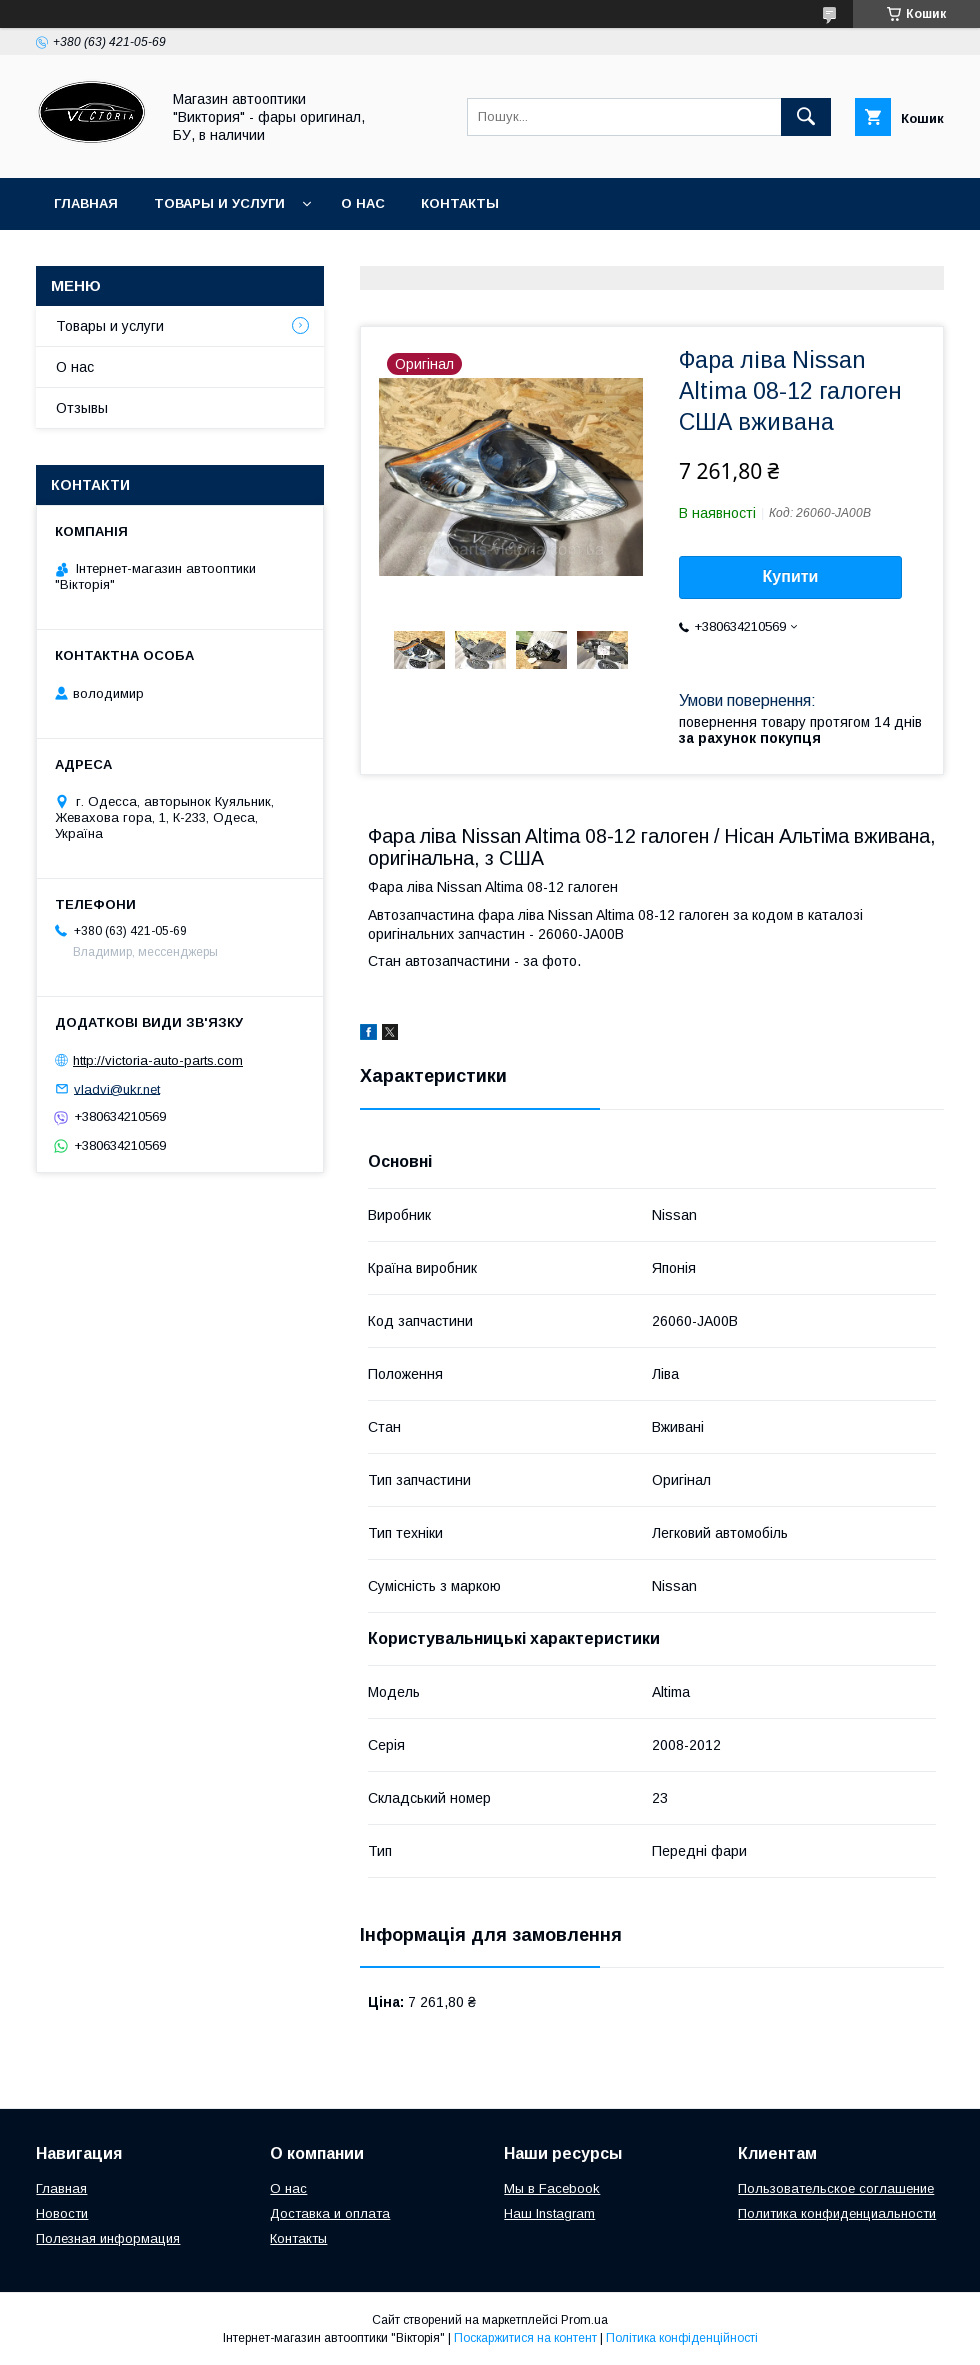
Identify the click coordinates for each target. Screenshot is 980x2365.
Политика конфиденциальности (837, 2213)
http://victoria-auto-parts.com (158, 1060)
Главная (86, 203)
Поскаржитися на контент (525, 2338)
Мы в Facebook (552, 2188)
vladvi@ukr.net (117, 1088)
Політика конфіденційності (682, 2338)
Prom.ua (584, 2320)
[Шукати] (806, 117)
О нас (363, 203)
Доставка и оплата (330, 2213)
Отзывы (82, 408)
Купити (791, 576)
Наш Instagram (549, 2213)
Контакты (460, 203)
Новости (62, 2213)
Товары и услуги (219, 203)
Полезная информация (108, 2238)
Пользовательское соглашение (836, 2188)
